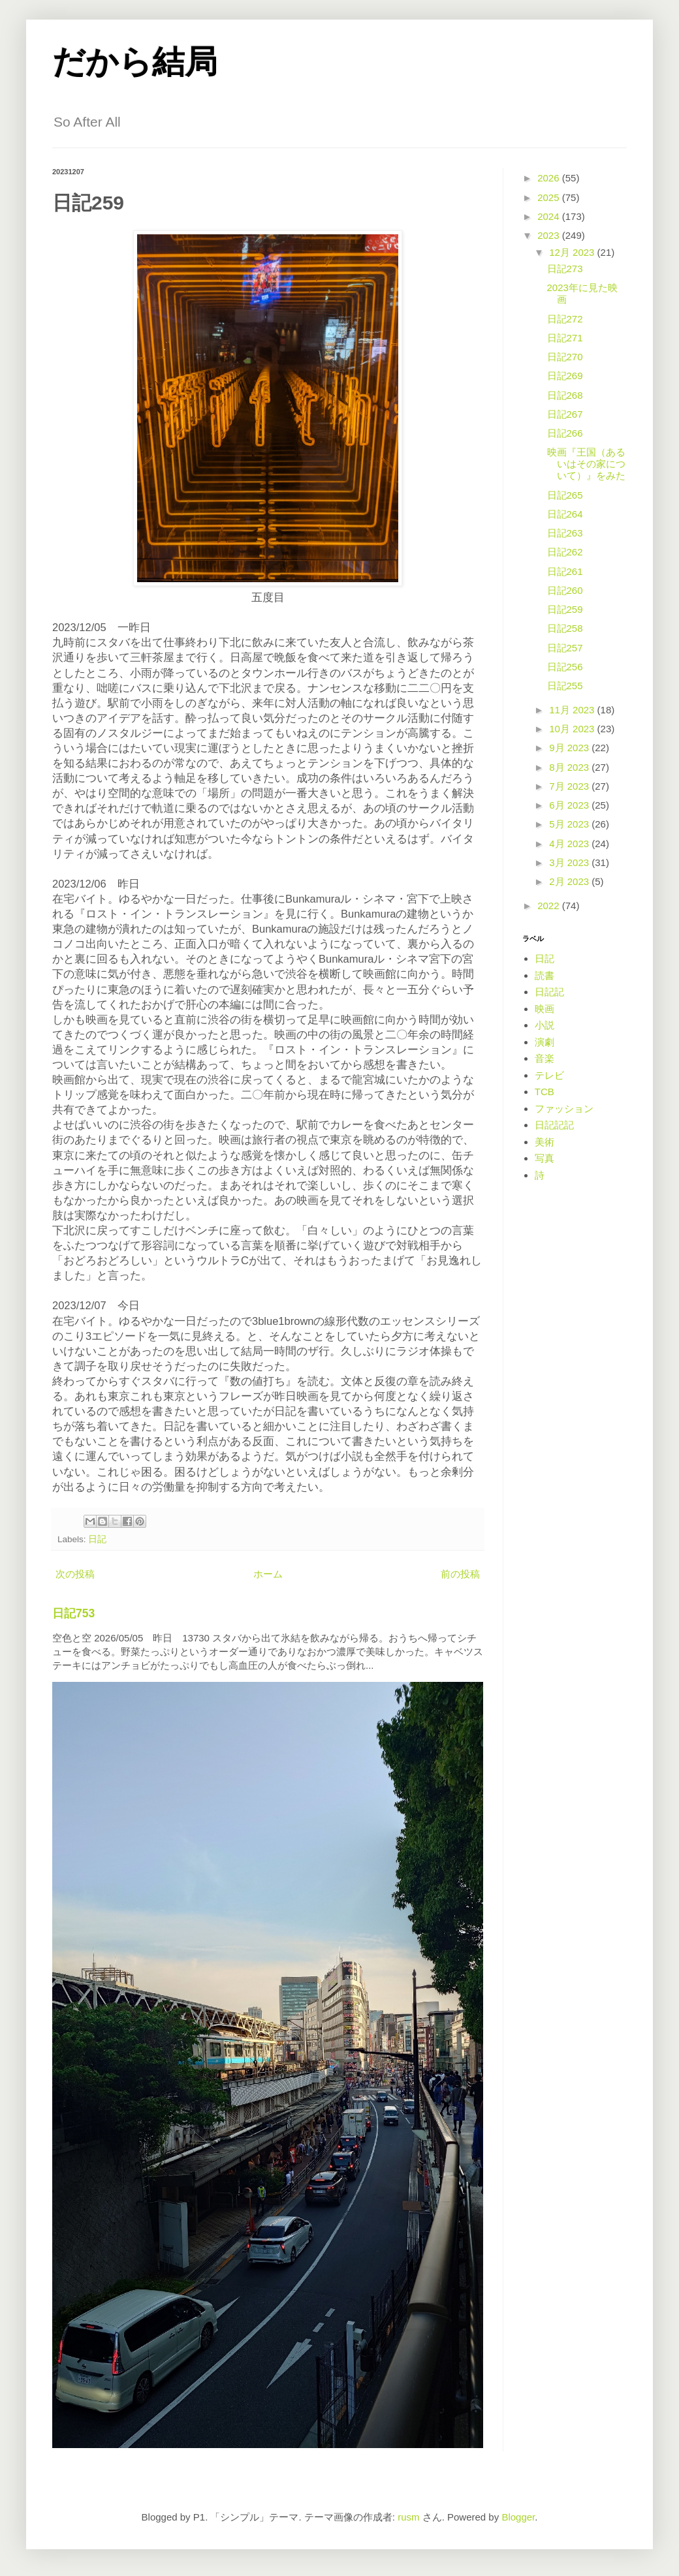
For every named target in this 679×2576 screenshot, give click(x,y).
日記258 (565, 628)
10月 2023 (573, 728)
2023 (549, 235)
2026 (549, 177)
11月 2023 (573, 709)
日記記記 (554, 1124)
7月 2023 (570, 786)
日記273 (565, 268)
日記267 (565, 414)
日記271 (565, 337)
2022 (549, 905)
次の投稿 (75, 1573)
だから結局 (134, 62)
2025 (549, 197)
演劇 (544, 1041)
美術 (544, 1141)
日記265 (565, 495)
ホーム (268, 1573)
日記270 (565, 356)
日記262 (565, 551)
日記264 (565, 514)
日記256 (565, 666)
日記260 (565, 590)
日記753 (73, 1613)
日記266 (565, 433)
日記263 (565, 532)
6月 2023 (570, 805)
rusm (408, 2516)
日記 (97, 1539)
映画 (544, 1008)
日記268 (565, 395)
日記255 (565, 685)
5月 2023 (570, 824)
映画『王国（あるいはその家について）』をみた (586, 463)
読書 (544, 975)
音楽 (544, 1058)
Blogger (518, 2516)
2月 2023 (570, 881)
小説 (544, 1025)
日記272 (565, 318)
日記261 (565, 571)
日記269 (565, 375)
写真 (544, 1158)
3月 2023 (570, 862)
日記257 (565, 647)
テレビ (549, 1075)
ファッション (564, 1108)
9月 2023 (570, 747)
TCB (544, 1091)
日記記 (549, 991)
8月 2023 (570, 767)
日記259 (565, 609)
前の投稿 (460, 1573)
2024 (549, 216)
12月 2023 (573, 252)
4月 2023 (570, 843)
